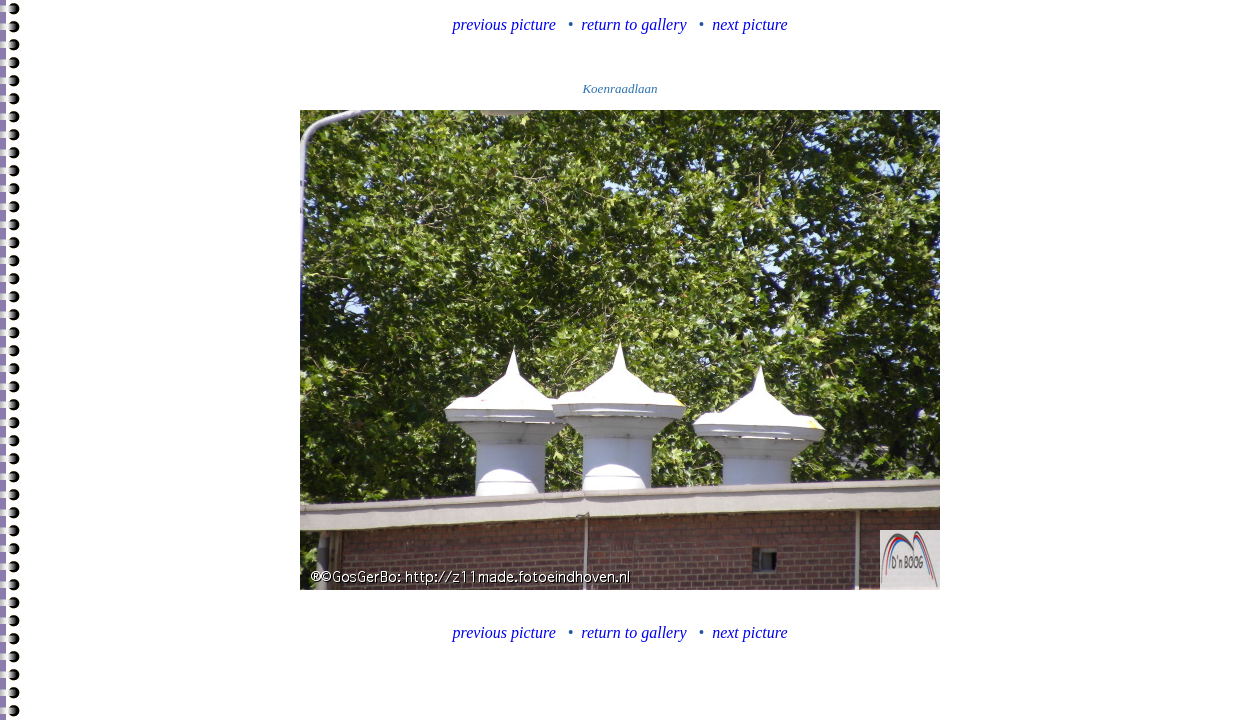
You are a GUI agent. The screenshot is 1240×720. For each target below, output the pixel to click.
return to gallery (633, 24)
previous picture (504, 24)
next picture (749, 24)
